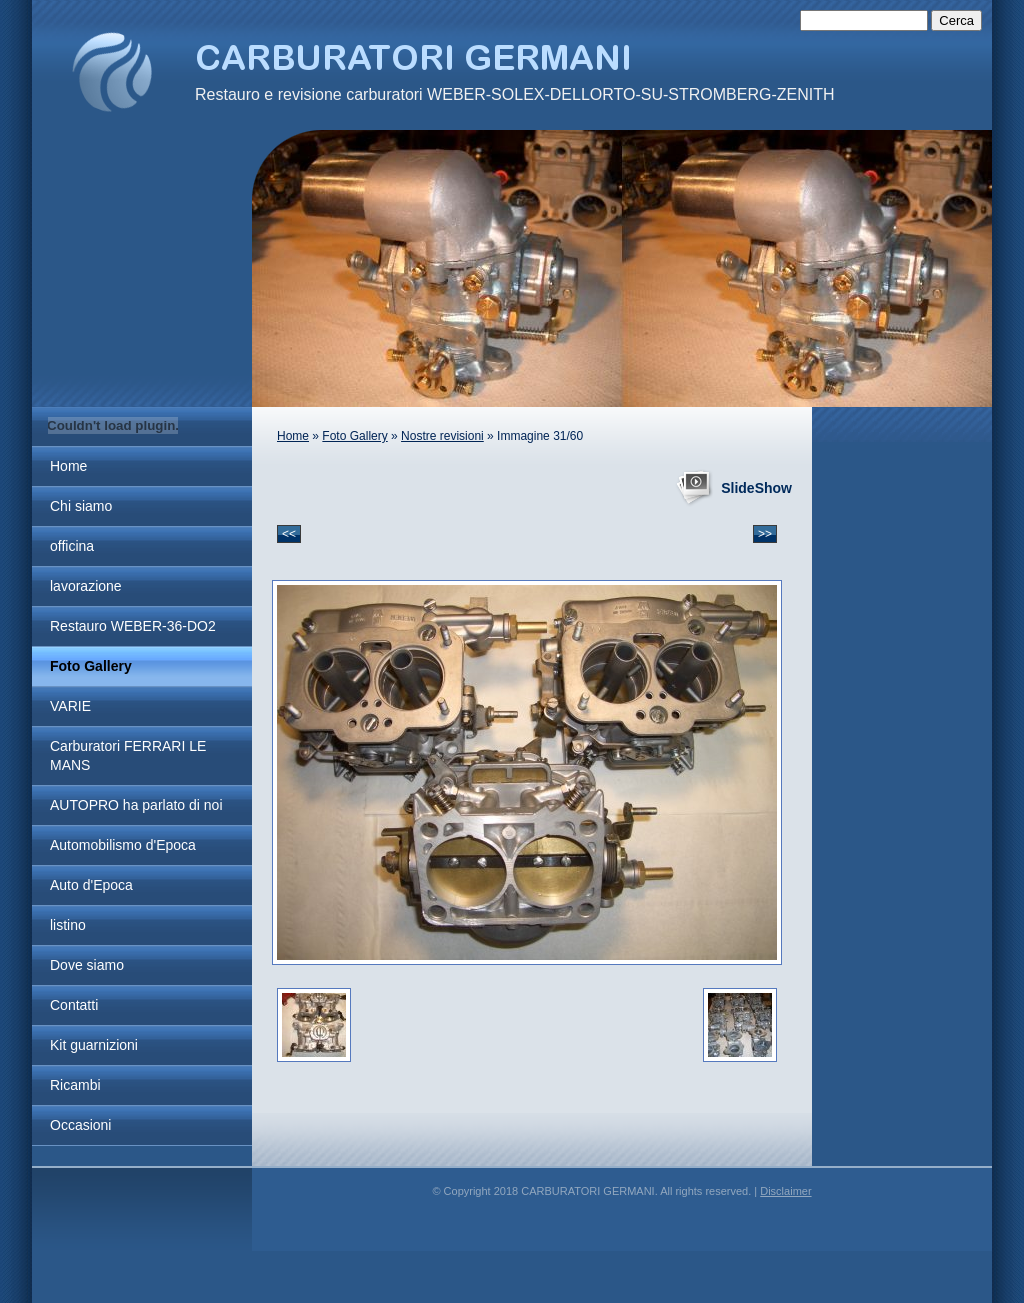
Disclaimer (785, 1191)
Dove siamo (87, 965)
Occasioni (80, 1125)
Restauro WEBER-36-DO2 (133, 626)
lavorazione (86, 586)
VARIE (70, 706)
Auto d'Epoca (91, 885)
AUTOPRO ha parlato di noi (136, 805)
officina (72, 546)
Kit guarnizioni (94, 1045)
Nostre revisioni (442, 436)
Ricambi (75, 1085)
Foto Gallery (91, 666)
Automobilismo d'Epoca (123, 845)
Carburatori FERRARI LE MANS (128, 755)
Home (68, 466)
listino (68, 925)
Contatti (74, 1005)
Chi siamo (81, 506)
